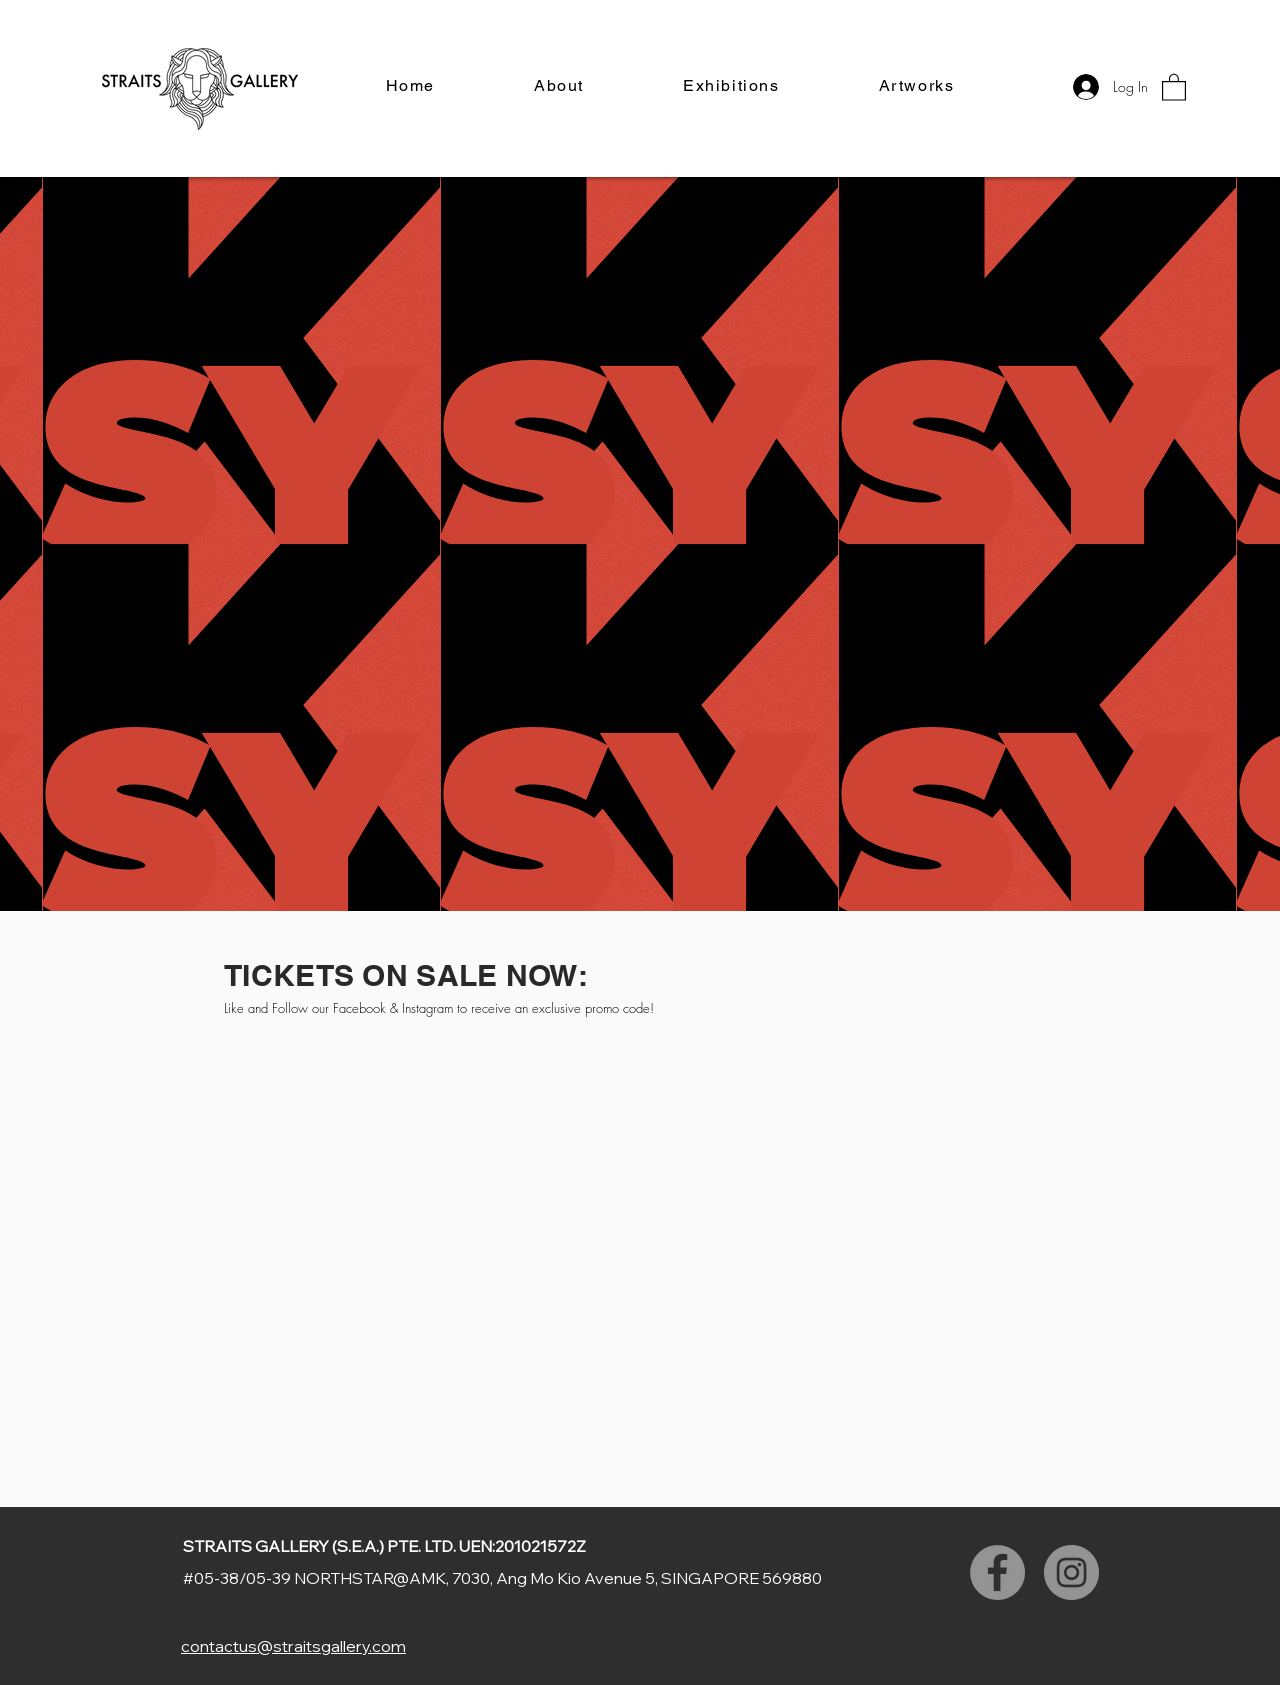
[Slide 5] (676, 494)
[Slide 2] (622, 494)
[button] (1174, 86)
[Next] (1167, 361)
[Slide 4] (658, 494)
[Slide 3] (640, 494)
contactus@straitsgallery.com (293, 1646)
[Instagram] (1071, 1572)
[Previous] (112, 361)
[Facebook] (997, 1572)
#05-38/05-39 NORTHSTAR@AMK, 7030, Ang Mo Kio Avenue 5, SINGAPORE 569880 (502, 1578)
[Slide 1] (604, 494)
